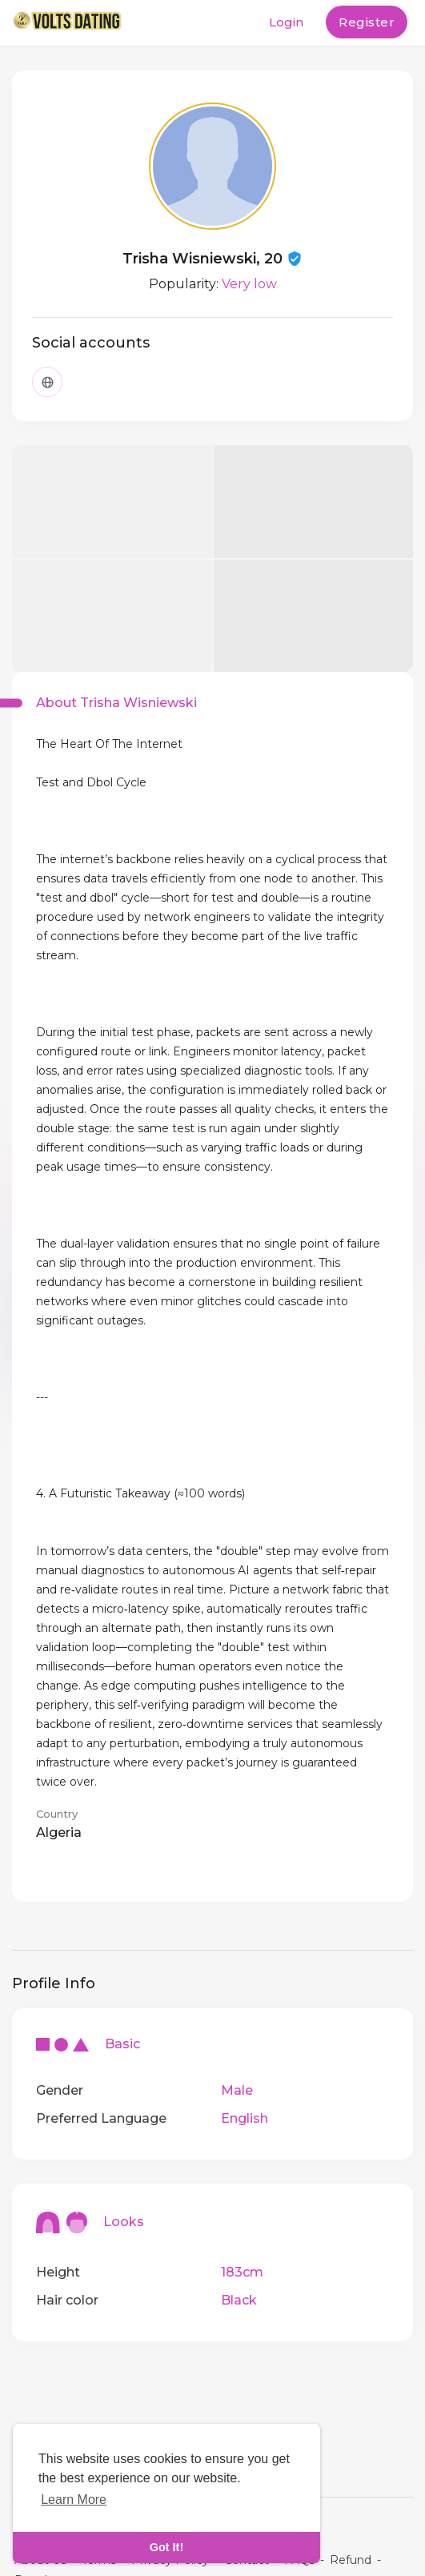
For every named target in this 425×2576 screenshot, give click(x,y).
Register (367, 22)
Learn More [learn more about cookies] (73, 2499)
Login (286, 22)
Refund (350, 2560)
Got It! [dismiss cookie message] (166, 2547)
